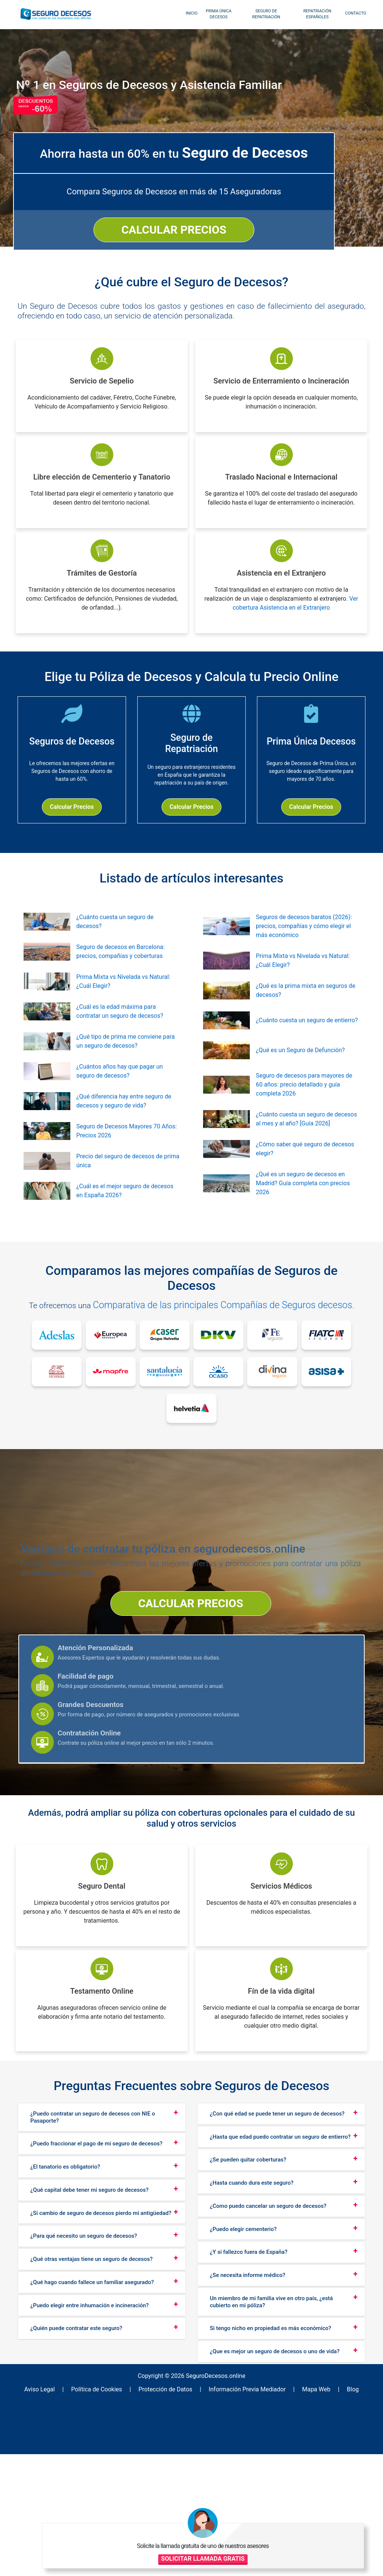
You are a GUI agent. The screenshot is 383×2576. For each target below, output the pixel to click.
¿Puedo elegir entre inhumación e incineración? (89, 2438)
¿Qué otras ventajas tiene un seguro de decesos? (91, 2392)
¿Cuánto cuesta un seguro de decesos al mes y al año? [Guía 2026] (306, 1147)
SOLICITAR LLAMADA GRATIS (326, 2525)
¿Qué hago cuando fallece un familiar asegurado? (92, 2415)
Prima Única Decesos (214, 13)
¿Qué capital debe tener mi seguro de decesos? (89, 2323)
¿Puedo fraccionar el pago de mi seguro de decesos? (96, 2276)
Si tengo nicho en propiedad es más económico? (270, 2461)
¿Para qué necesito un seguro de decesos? (83, 2369)
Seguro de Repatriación (262, 13)
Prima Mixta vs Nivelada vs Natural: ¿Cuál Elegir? (123, 1010)
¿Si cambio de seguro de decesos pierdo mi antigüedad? (100, 2346)
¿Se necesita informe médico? (247, 2408)
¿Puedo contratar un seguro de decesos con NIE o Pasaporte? (92, 2250)
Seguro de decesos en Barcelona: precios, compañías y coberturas (120, 980)
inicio (187, 12)
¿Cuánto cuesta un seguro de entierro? (307, 1048)
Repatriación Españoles (313, 13)
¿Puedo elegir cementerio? (243, 2362)
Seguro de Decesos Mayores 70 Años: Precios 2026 (126, 1159)
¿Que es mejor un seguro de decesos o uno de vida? (275, 2484)
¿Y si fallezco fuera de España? (248, 2385)
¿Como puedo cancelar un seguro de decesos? (268, 2339)
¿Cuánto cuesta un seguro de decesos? (114, 950)
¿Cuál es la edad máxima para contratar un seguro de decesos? (119, 1040)
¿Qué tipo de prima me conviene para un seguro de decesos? (125, 1069)
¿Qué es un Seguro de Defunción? (300, 1078)
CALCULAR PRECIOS (278, 204)
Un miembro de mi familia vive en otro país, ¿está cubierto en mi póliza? (271, 2435)
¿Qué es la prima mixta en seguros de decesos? (305, 1019)
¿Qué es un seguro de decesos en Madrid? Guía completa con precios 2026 (303, 1211)
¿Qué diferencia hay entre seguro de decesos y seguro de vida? (123, 1129)
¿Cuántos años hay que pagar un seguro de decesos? (119, 1099)
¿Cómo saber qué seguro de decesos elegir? (305, 1177)
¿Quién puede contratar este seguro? (76, 2461)
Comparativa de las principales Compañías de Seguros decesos (228, 1333)
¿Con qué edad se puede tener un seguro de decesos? (277, 2246)
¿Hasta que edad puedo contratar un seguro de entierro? (280, 2270)
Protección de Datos (170, 2517)
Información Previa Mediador (242, 2517)
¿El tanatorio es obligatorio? (65, 2299)
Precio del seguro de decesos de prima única (127, 1189)
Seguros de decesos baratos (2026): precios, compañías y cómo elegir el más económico (304, 954)
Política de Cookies (110, 2517)
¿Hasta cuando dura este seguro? (252, 2315)
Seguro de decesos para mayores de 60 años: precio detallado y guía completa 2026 (304, 1112)
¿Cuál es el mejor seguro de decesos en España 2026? (125, 1219)
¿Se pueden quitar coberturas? (248, 2292)
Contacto (351, 12)
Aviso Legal (62, 2517)
